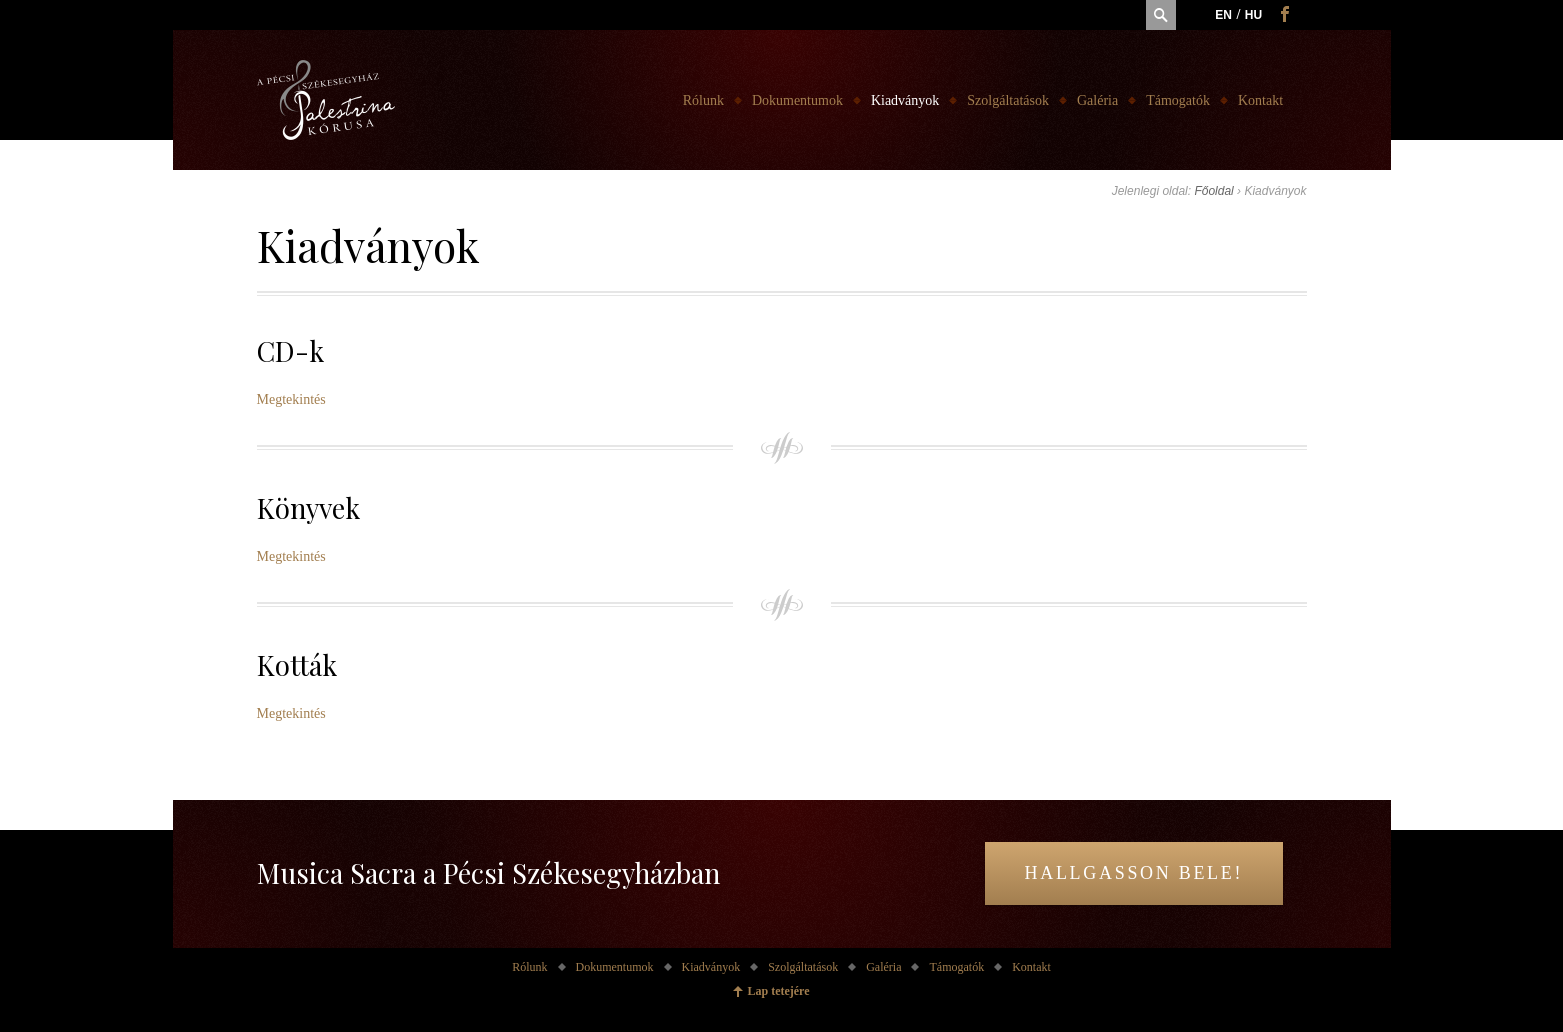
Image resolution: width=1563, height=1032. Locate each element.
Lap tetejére (778, 991)
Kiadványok (905, 100)
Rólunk (703, 100)
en (1223, 15)
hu (1253, 15)
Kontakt (1260, 100)
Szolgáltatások (1008, 100)
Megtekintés (291, 399)
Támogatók (1178, 100)
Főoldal (1213, 191)
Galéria (1097, 100)
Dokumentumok (797, 100)
